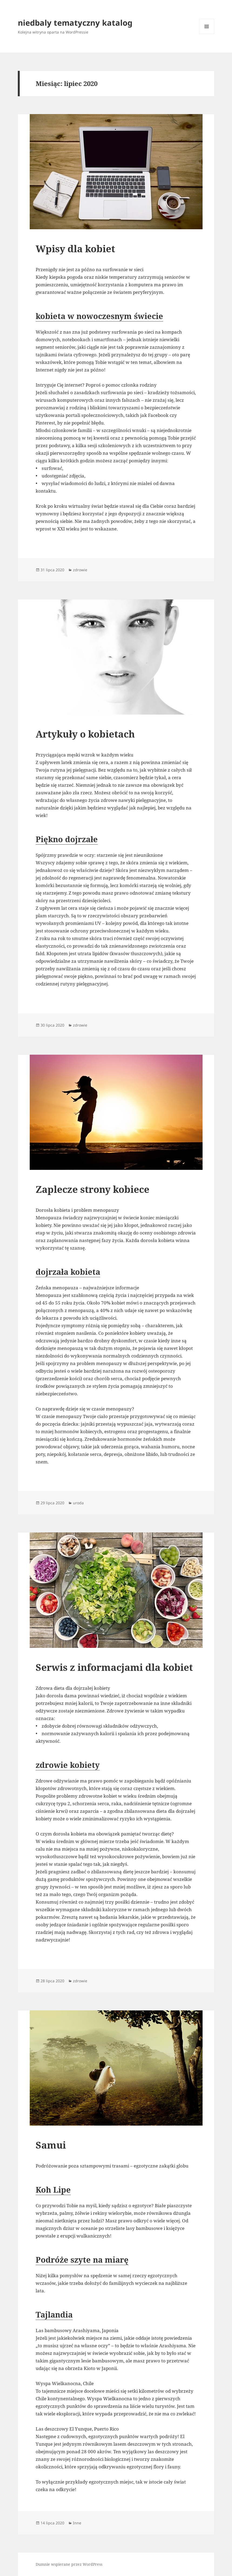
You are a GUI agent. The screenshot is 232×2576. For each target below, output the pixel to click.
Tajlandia (54, 2314)
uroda (78, 1502)
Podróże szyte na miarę (82, 2259)
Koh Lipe (53, 2189)
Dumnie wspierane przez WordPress (69, 2564)
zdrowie (80, 569)
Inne (77, 2522)
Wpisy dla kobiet (75, 248)
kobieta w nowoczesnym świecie (99, 316)
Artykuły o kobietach (85, 734)
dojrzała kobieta (68, 1271)
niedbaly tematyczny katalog (75, 22)
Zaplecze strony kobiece (92, 1189)
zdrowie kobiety (68, 1765)
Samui (51, 2145)
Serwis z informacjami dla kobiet (114, 1667)
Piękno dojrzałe (67, 839)
